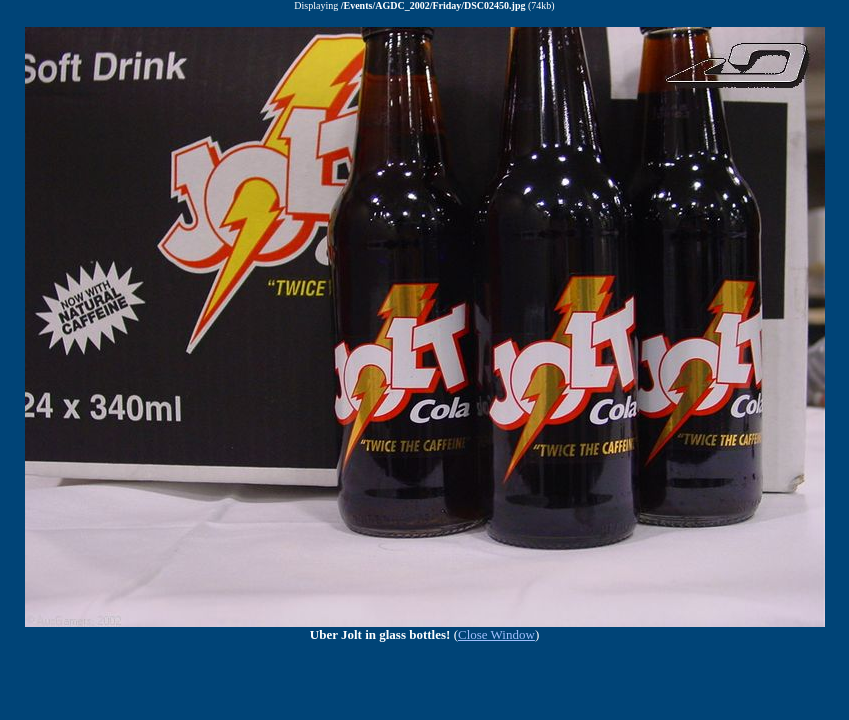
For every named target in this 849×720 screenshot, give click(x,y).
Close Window (496, 634)
